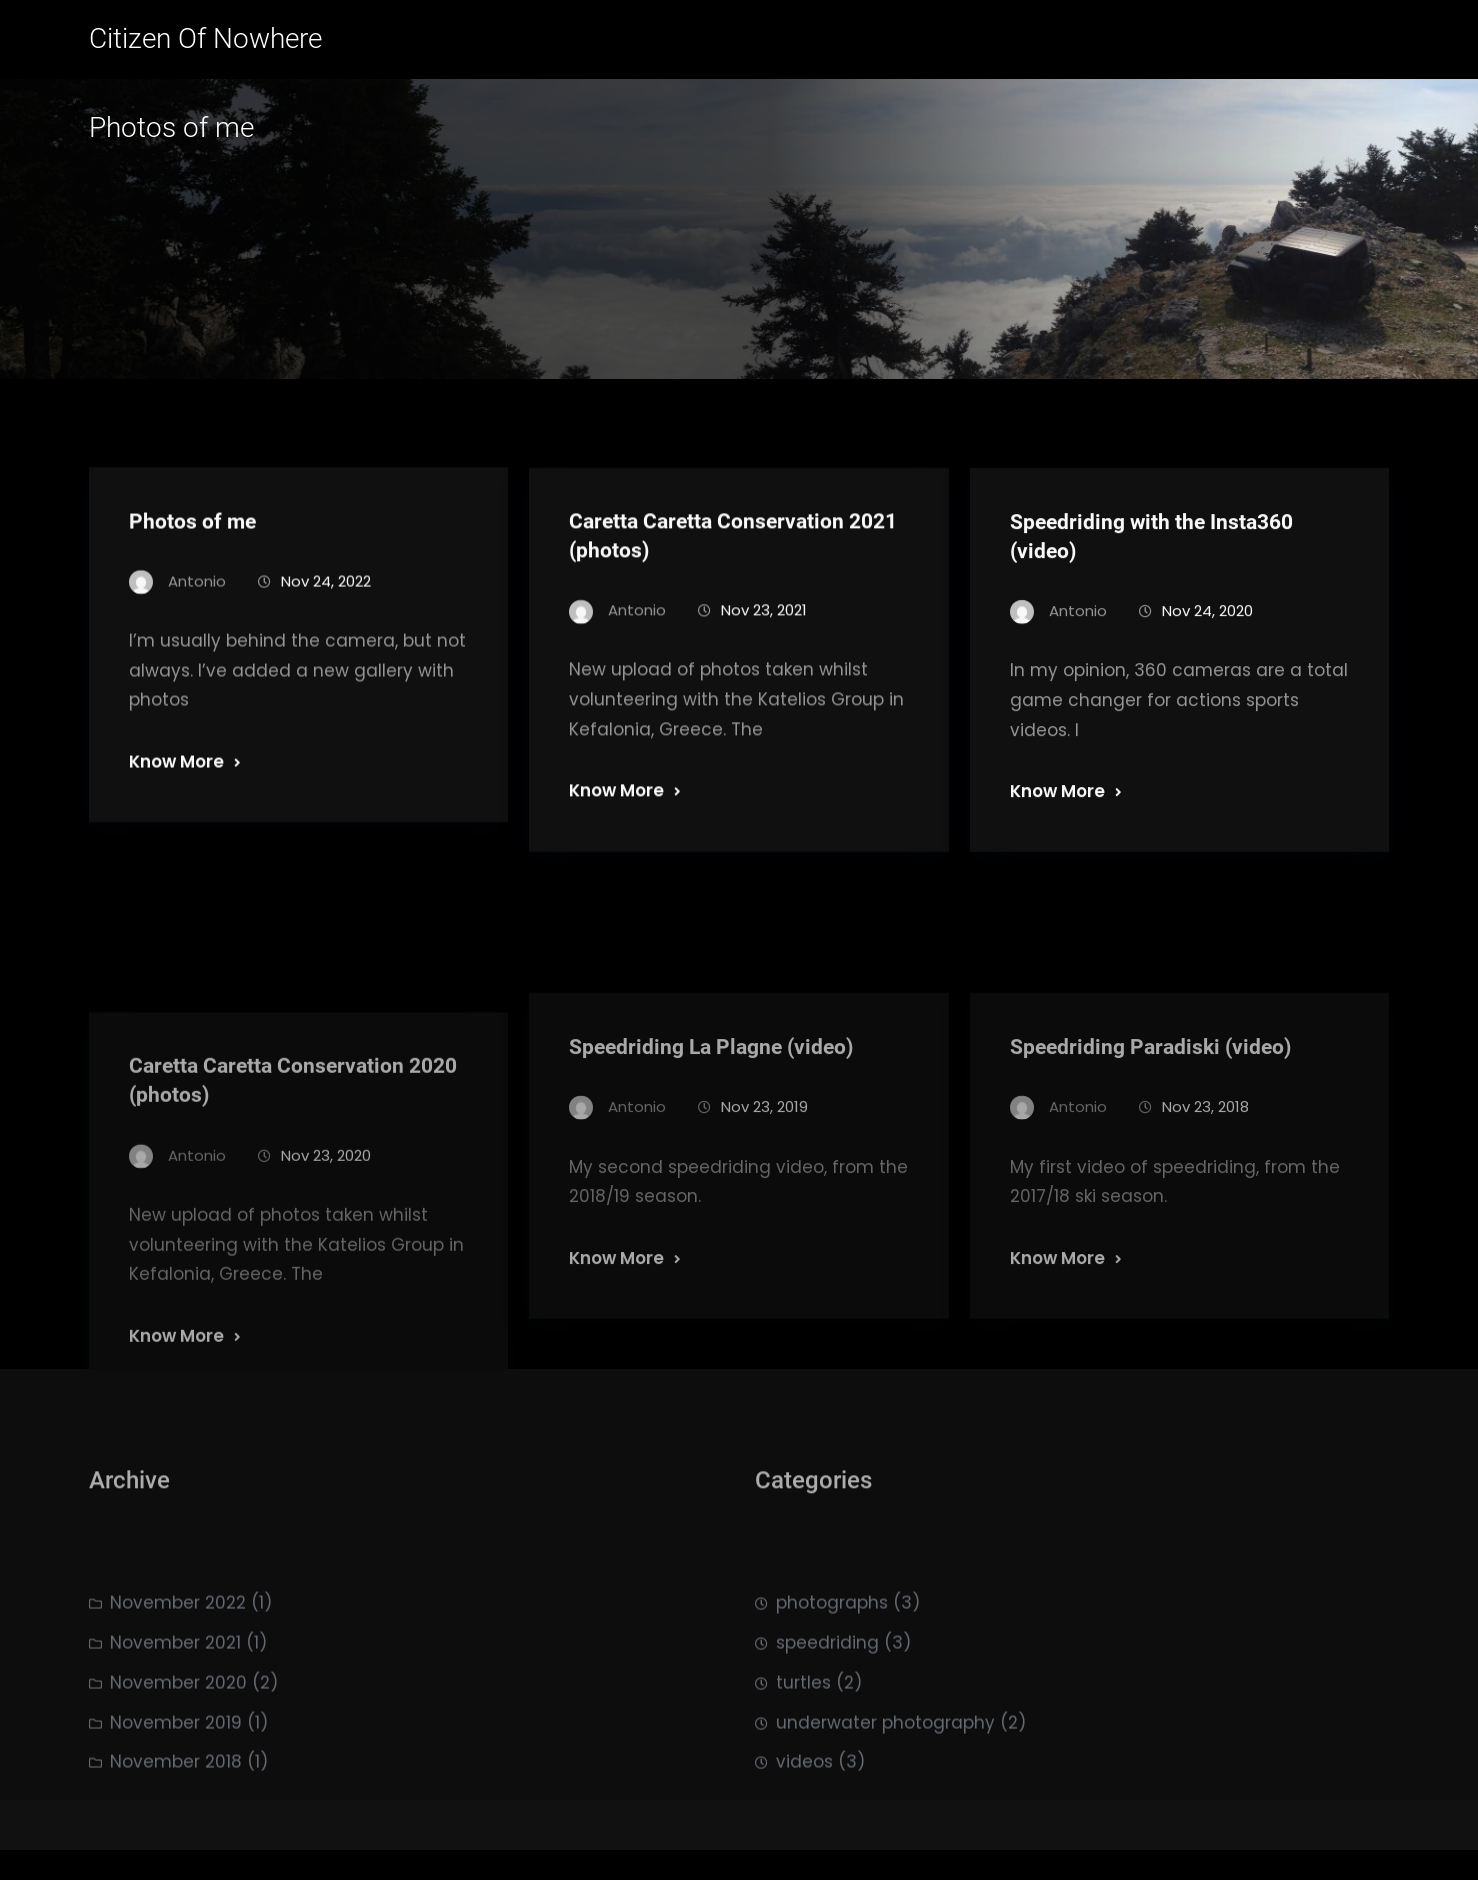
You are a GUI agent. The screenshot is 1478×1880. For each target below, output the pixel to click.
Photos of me (192, 539)
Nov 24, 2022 (326, 598)
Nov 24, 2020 (1207, 630)
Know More (176, 780)
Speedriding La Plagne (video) (711, 1131)
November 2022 (178, 1654)
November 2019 (176, 1773)
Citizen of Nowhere (205, 38)
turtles (803, 1734)
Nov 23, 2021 (764, 630)
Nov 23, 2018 (1205, 1190)
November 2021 (175, 1694)
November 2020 (178, 1734)
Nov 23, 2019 (764, 1190)
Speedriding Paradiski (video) (1150, 1131)
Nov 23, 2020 (326, 1254)
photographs (832, 1654)
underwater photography (885, 1773)
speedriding (827, 1694)
